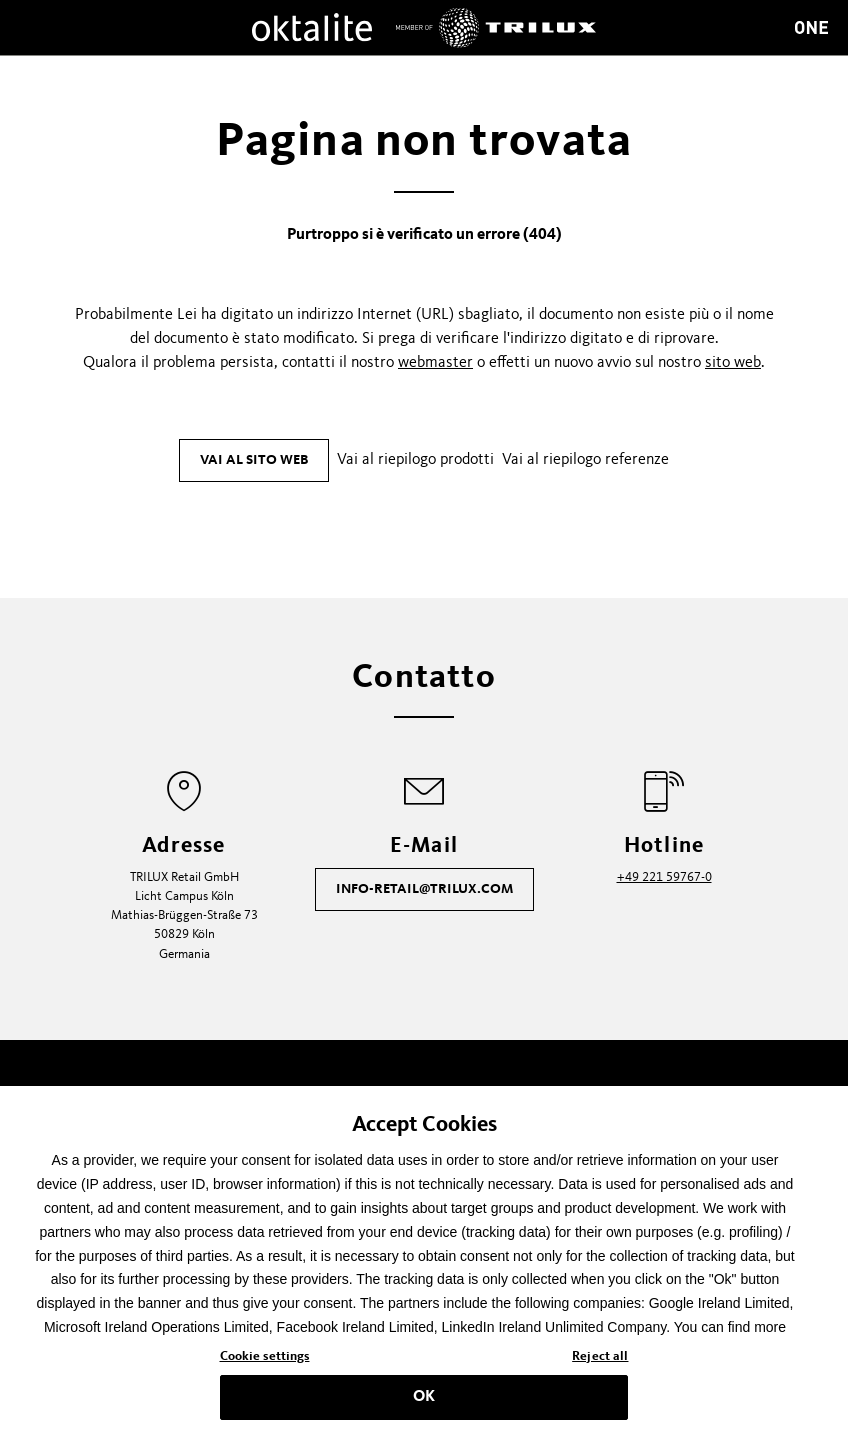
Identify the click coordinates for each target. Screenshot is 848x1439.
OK (424, 1402)
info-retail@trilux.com (424, 889)
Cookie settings (265, 1362)
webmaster (435, 363)
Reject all (600, 1362)
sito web (733, 363)
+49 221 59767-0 (664, 877)
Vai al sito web (254, 460)
